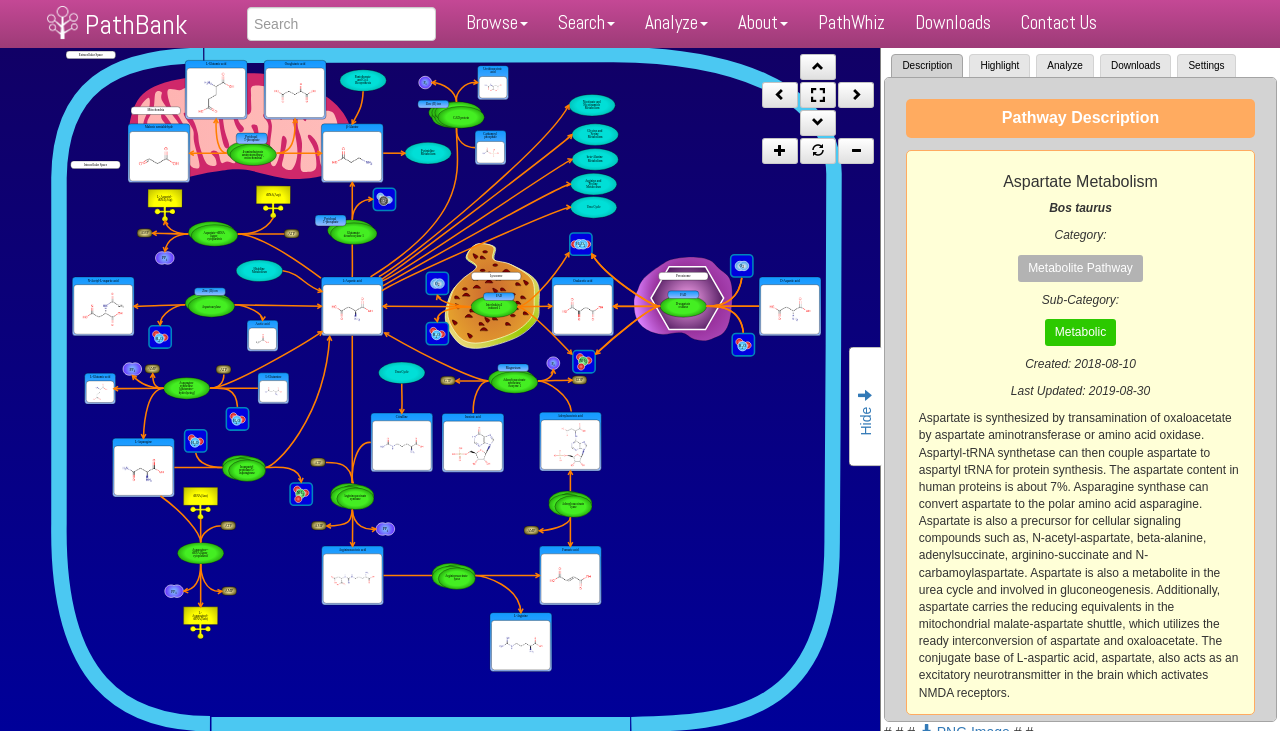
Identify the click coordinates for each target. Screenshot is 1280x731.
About (763, 22)
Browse (497, 22)
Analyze (676, 22)
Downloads (953, 22)
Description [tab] (927, 65)
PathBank (136, 24)
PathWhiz (851, 22)
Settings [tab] (1206, 65)
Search (586, 22)
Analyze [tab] (1065, 65)
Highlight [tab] (999, 65)
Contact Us (1059, 22)
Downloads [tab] (1135, 65)
